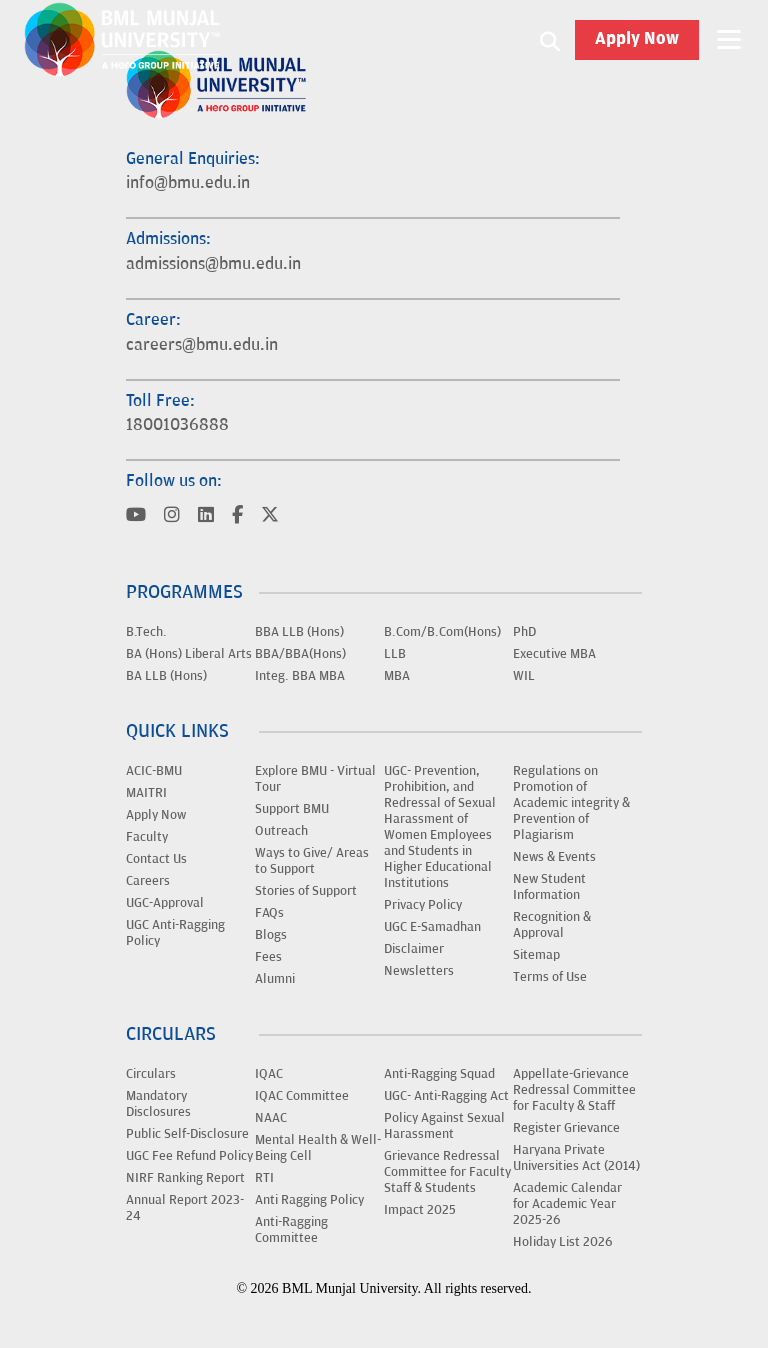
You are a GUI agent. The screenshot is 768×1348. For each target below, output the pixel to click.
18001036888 (177, 425)
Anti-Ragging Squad (439, 1074)
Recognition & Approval (552, 925)
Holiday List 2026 (563, 1242)
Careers (148, 881)
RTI (264, 1178)
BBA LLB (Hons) (299, 632)
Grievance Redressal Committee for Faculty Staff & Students (447, 1172)
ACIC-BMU (154, 771)
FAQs (269, 913)
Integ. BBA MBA (300, 676)
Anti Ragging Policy (309, 1200)
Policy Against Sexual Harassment (444, 1126)
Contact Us (156, 859)
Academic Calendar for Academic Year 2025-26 (567, 1204)
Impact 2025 (420, 1210)
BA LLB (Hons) (166, 676)
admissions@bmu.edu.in (213, 264)
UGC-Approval (165, 903)
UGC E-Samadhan (432, 927)
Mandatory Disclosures (158, 1104)
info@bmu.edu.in (188, 183)
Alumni (275, 979)
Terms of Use (550, 977)
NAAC (271, 1118)
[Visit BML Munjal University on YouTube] (136, 516)
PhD (524, 632)
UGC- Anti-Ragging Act (446, 1096)
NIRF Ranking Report (185, 1178)
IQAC (269, 1074)
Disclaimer (414, 949)
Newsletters (419, 971)
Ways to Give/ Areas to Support (312, 861)
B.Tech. (146, 632)
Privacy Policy (423, 905)
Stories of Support (306, 891)
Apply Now (637, 40)
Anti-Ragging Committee (291, 1230)
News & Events (554, 857)
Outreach (281, 831)
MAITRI (146, 793)
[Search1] (550, 40)
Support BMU (292, 809)
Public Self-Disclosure (187, 1134)
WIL (524, 676)
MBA (397, 676)
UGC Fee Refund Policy (189, 1156)
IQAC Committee (302, 1096)
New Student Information (549, 887)
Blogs (271, 935)
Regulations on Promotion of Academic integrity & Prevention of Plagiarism (571, 803)
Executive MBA (554, 654)
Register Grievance (566, 1128)
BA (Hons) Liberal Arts (189, 654)
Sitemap (536, 955)
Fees (268, 957)
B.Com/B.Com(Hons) (442, 632)
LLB (395, 654)
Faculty (147, 837)
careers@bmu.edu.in (202, 345)
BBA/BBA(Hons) (300, 654)
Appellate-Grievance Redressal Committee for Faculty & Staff (574, 1090)
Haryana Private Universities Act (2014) (576, 1158)
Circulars (151, 1074)
